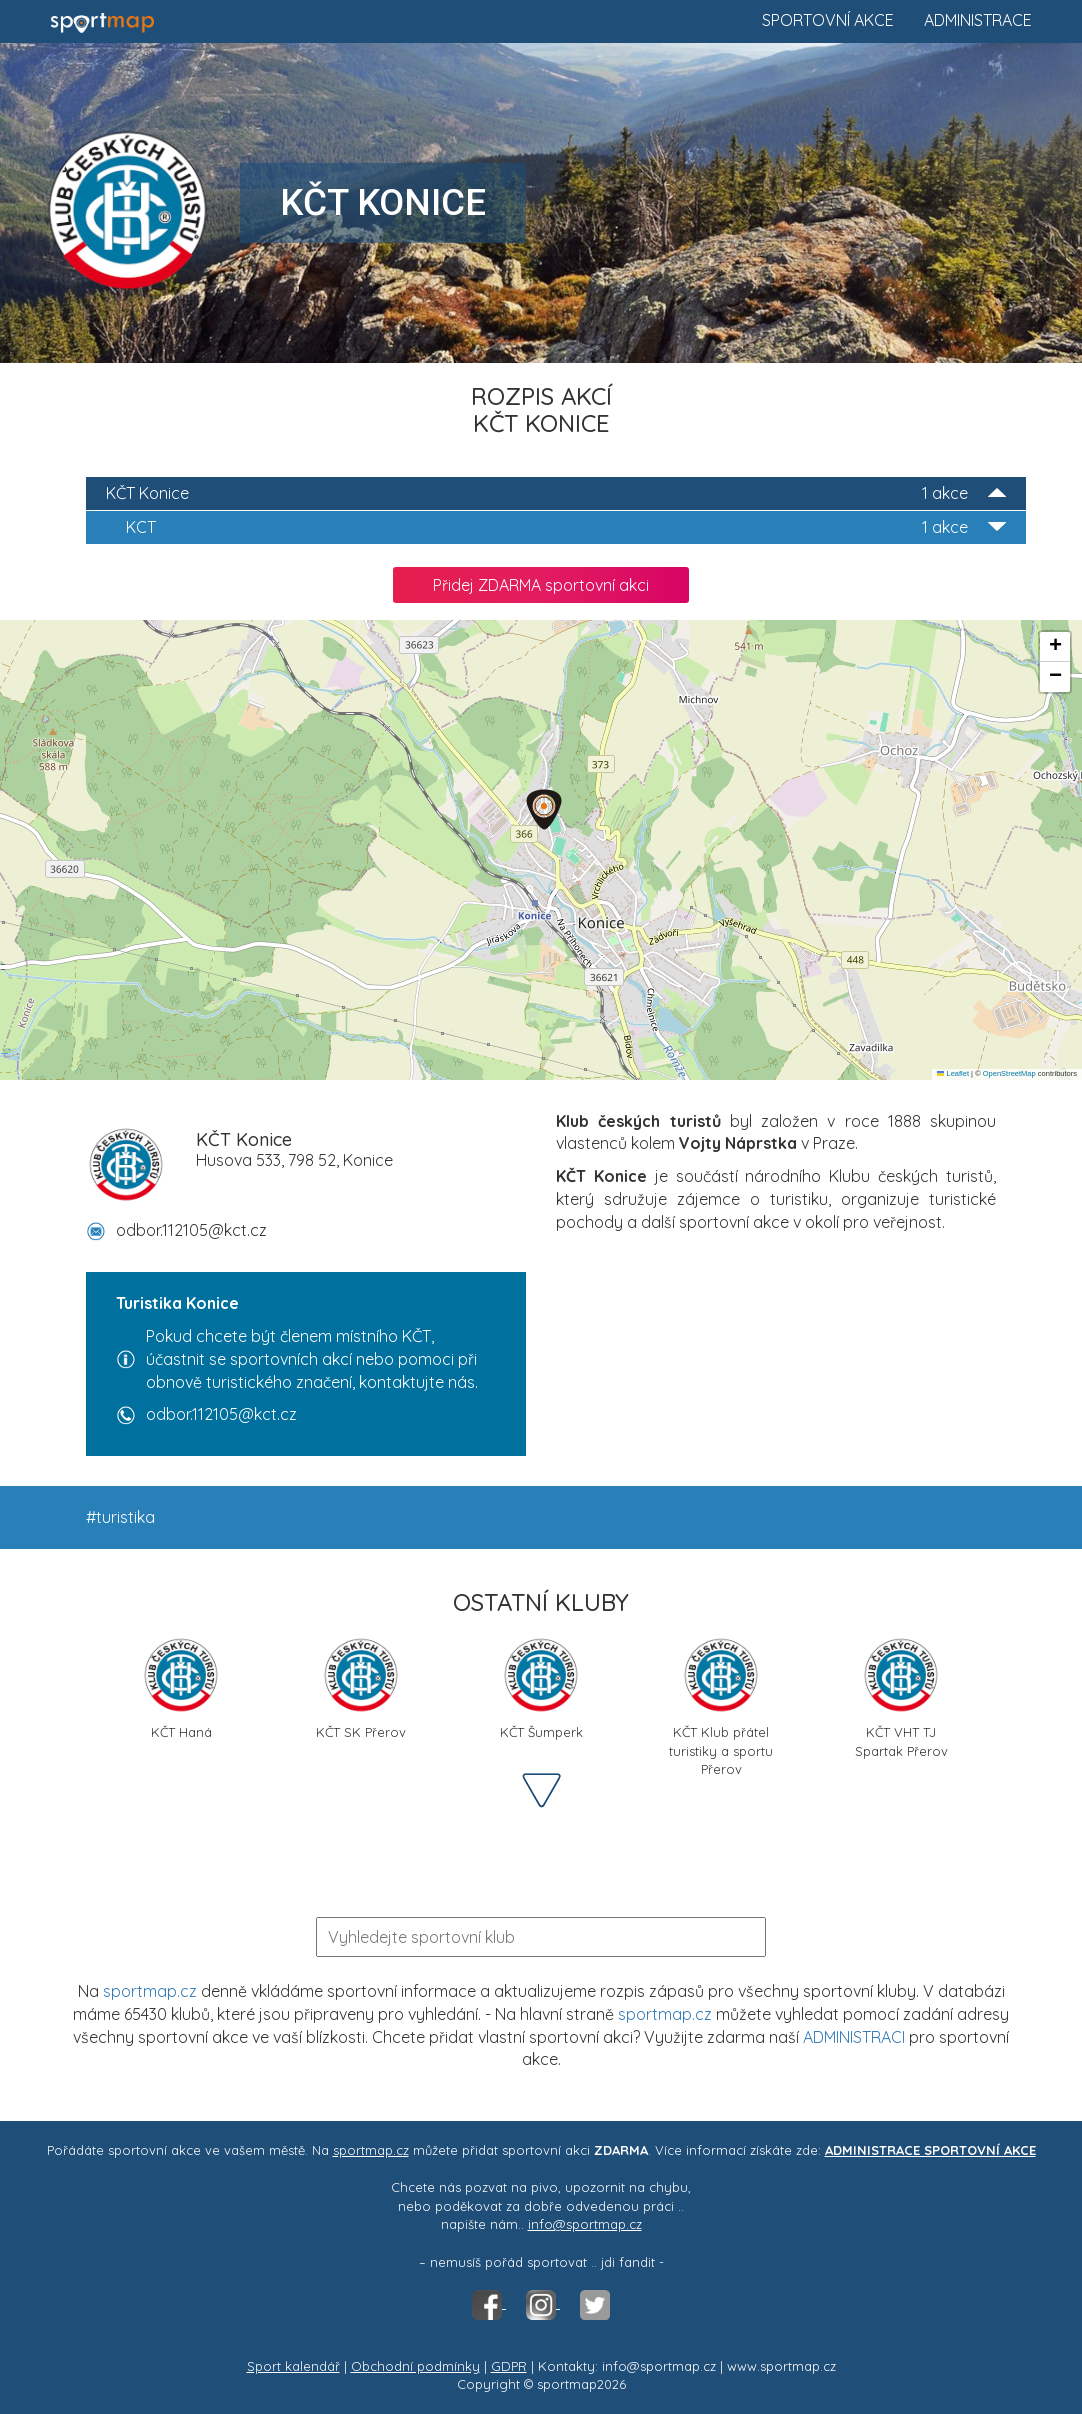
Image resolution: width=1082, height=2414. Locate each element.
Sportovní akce (828, 20)
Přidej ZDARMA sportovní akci (541, 585)
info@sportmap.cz (585, 2224)
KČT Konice (556, 493)
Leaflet (953, 1073)
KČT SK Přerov (361, 1687)
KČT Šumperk (541, 1687)
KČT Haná (181, 1687)
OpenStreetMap (1009, 1073)
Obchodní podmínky (415, 2366)
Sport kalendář (293, 2366)
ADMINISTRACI (854, 2037)
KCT (566, 527)
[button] (544, 809)
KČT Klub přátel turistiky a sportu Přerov (721, 1695)
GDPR (509, 2366)
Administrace (978, 20)
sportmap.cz (150, 1991)
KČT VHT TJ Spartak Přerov (901, 1695)
